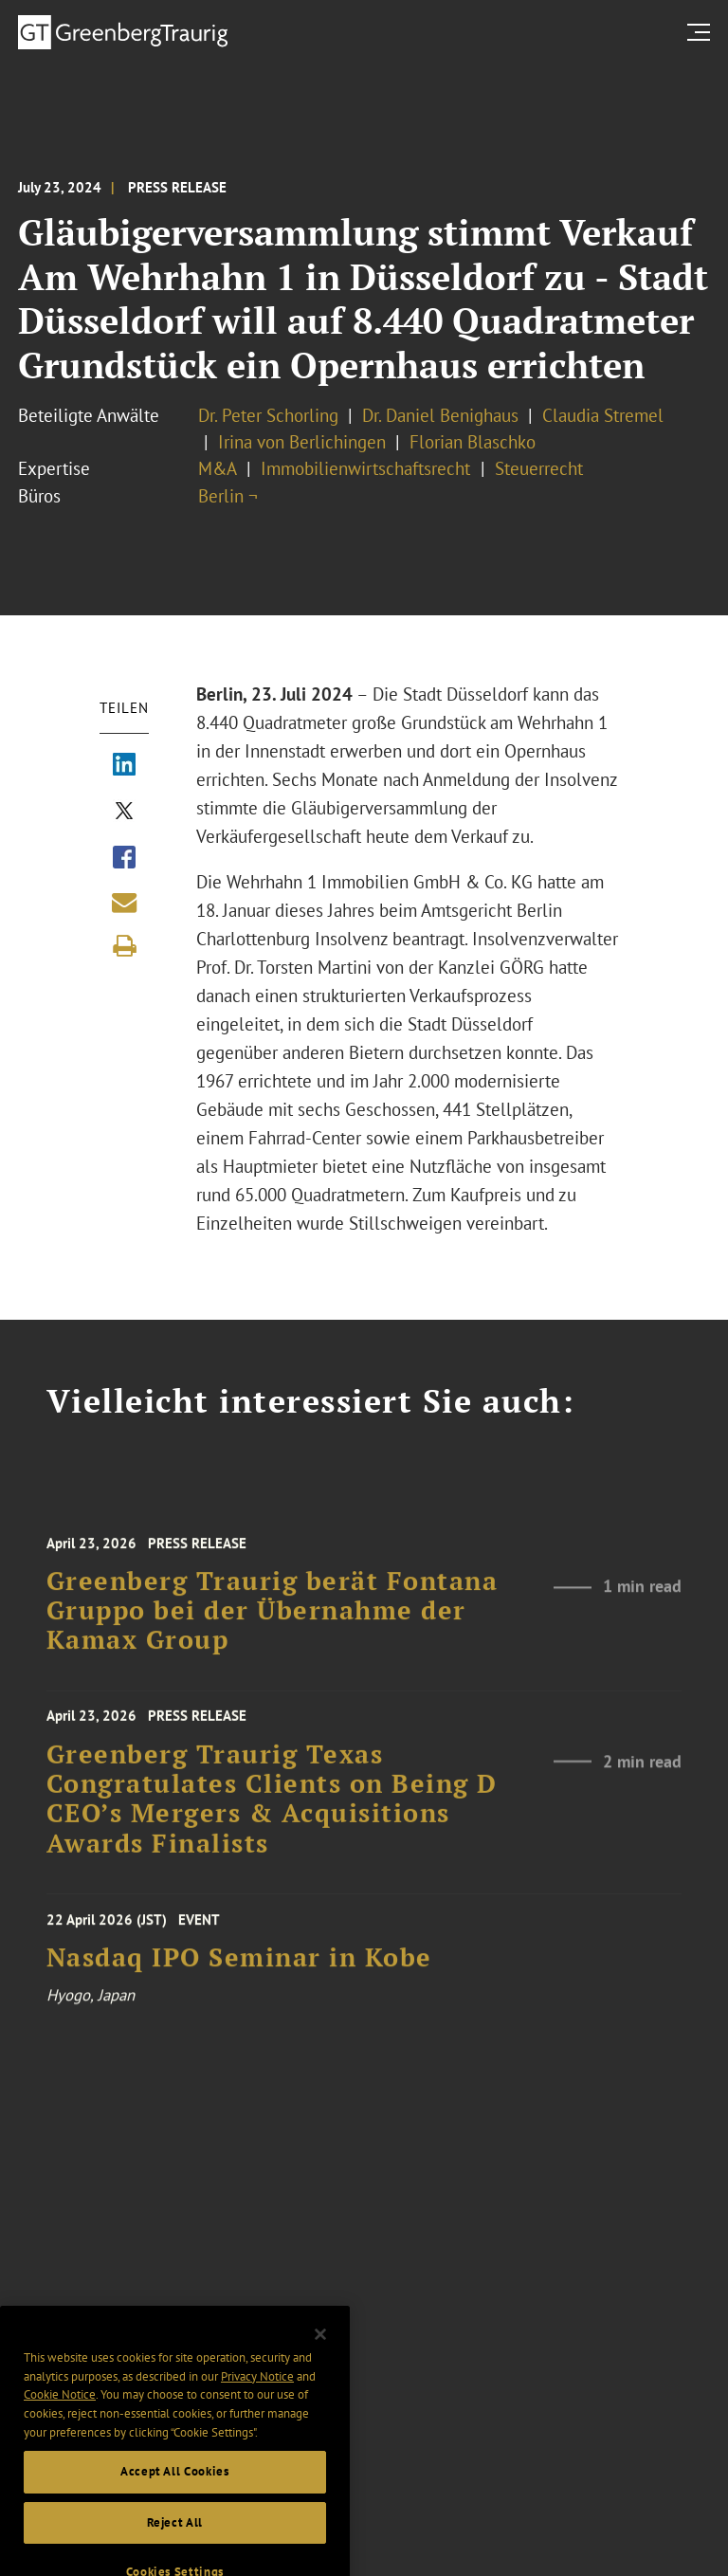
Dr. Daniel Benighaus (440, 415)
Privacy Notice (257, 2399)
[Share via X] (124, 812)
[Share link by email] (124, 902)
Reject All (175, 2545)
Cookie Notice (60, 2418)
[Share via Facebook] (124, 859)
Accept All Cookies (174, 2495)
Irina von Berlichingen (302, 441)
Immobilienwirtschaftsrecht (368, 468)
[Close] (320, 2357)
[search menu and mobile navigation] (702, 31)
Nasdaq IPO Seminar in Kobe (239, 1967)
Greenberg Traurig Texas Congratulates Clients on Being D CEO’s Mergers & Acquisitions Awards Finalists (272, 1811)
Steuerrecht (539, 468)
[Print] (124, 946)
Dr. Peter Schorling (268, 415)
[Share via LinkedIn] (124, 766)
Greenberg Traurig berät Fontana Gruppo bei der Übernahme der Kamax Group (272, 1625)
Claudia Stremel (603, 415)
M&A (217, 468)
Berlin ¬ (228, 495)
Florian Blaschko (473, 441)
